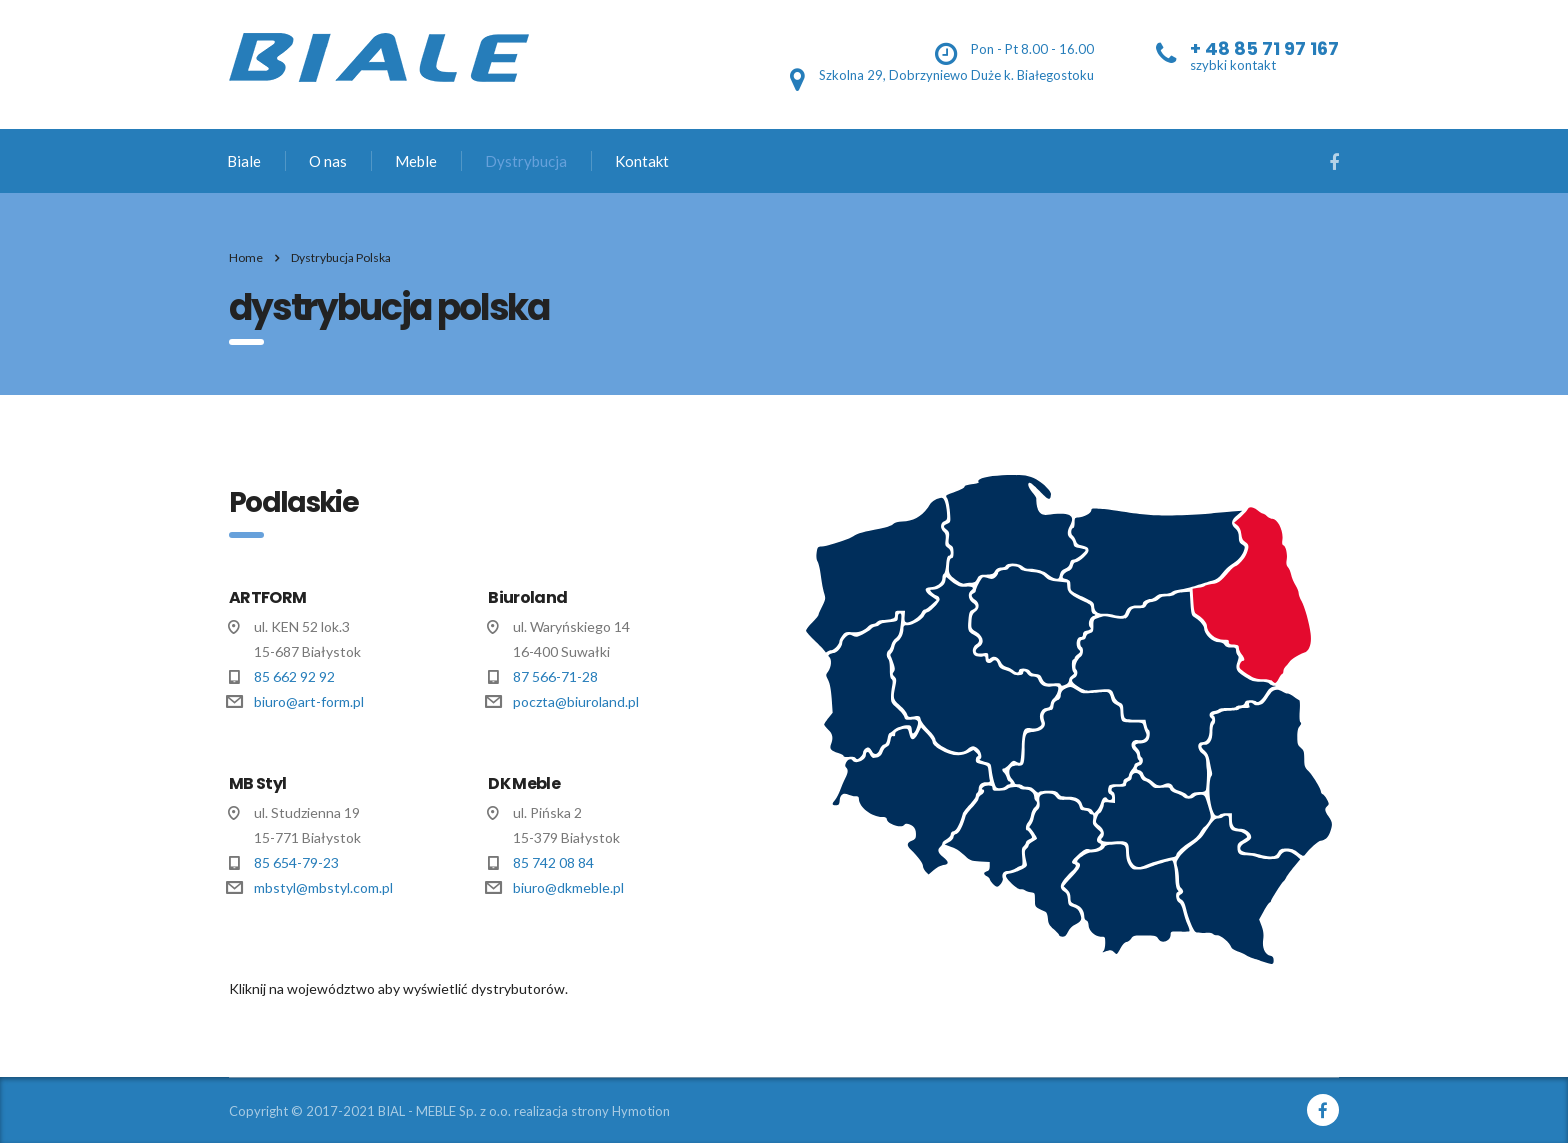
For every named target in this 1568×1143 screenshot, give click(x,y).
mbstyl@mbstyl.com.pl (323, 887)
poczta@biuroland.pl (576, 701)
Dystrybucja (526, 161)
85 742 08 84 (553, 862)
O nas (328, 161)
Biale (244, 161)
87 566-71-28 (555, 676)
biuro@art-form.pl (309, 701)
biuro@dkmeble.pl (568, 887)
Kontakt (642, 161)
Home (246, 257)
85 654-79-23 (296, 862)
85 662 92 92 (294, 676)
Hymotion (641, 1111)
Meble (416, 161)
